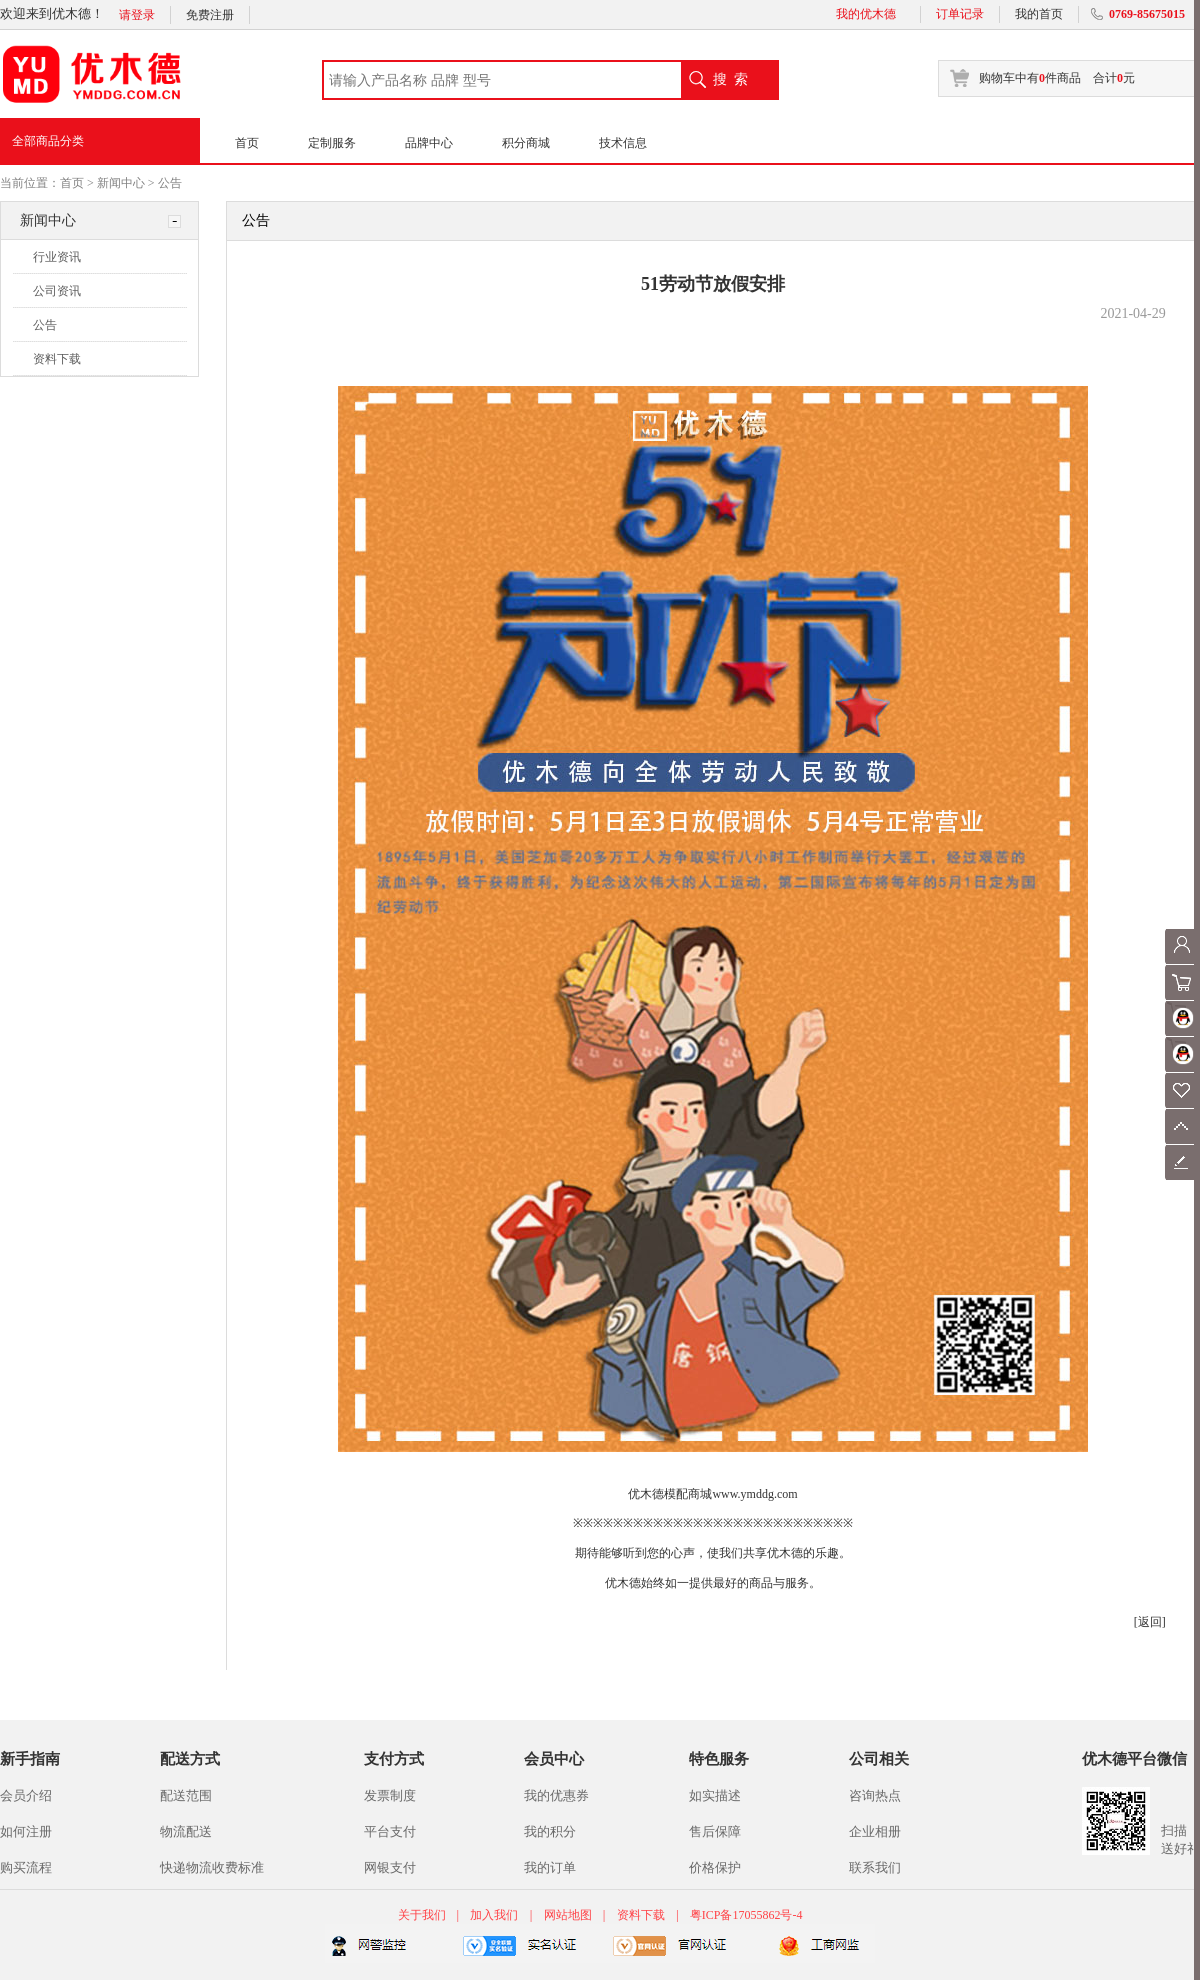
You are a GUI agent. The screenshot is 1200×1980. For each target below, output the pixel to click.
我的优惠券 (556, 1795)
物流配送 (186, 1831)
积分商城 (526, 143)
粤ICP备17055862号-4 (746, 1915)
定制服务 (332, 143)
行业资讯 (57, 257)
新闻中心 (121, 183)
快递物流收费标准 (212, 1867)
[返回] (1150, 1622)
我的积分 (550, 1831)
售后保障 (715, 1831)
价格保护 (715, 1867)
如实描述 (715, 1795)
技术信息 (623, 143)
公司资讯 (57, 291)
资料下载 (57, 359)
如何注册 (26, 1831)
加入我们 (494, 1915)
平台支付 (390, 1831)
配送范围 (186, 1795)
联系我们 (875, 1867)
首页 (247, 143)
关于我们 (423, 1915)
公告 (170, 183)
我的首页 (1039, 14)
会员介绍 (26, 1795)
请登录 (137, 15)
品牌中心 (429, 143)
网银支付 (390, 1867)
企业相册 (875, 1831)
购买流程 (26, 1867)
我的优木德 (866, 14)
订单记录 (960, 14)
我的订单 (550, 1867)
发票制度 (390, 1795)
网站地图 (568, 1915)
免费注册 (210, 15)
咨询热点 (875, 1795)
